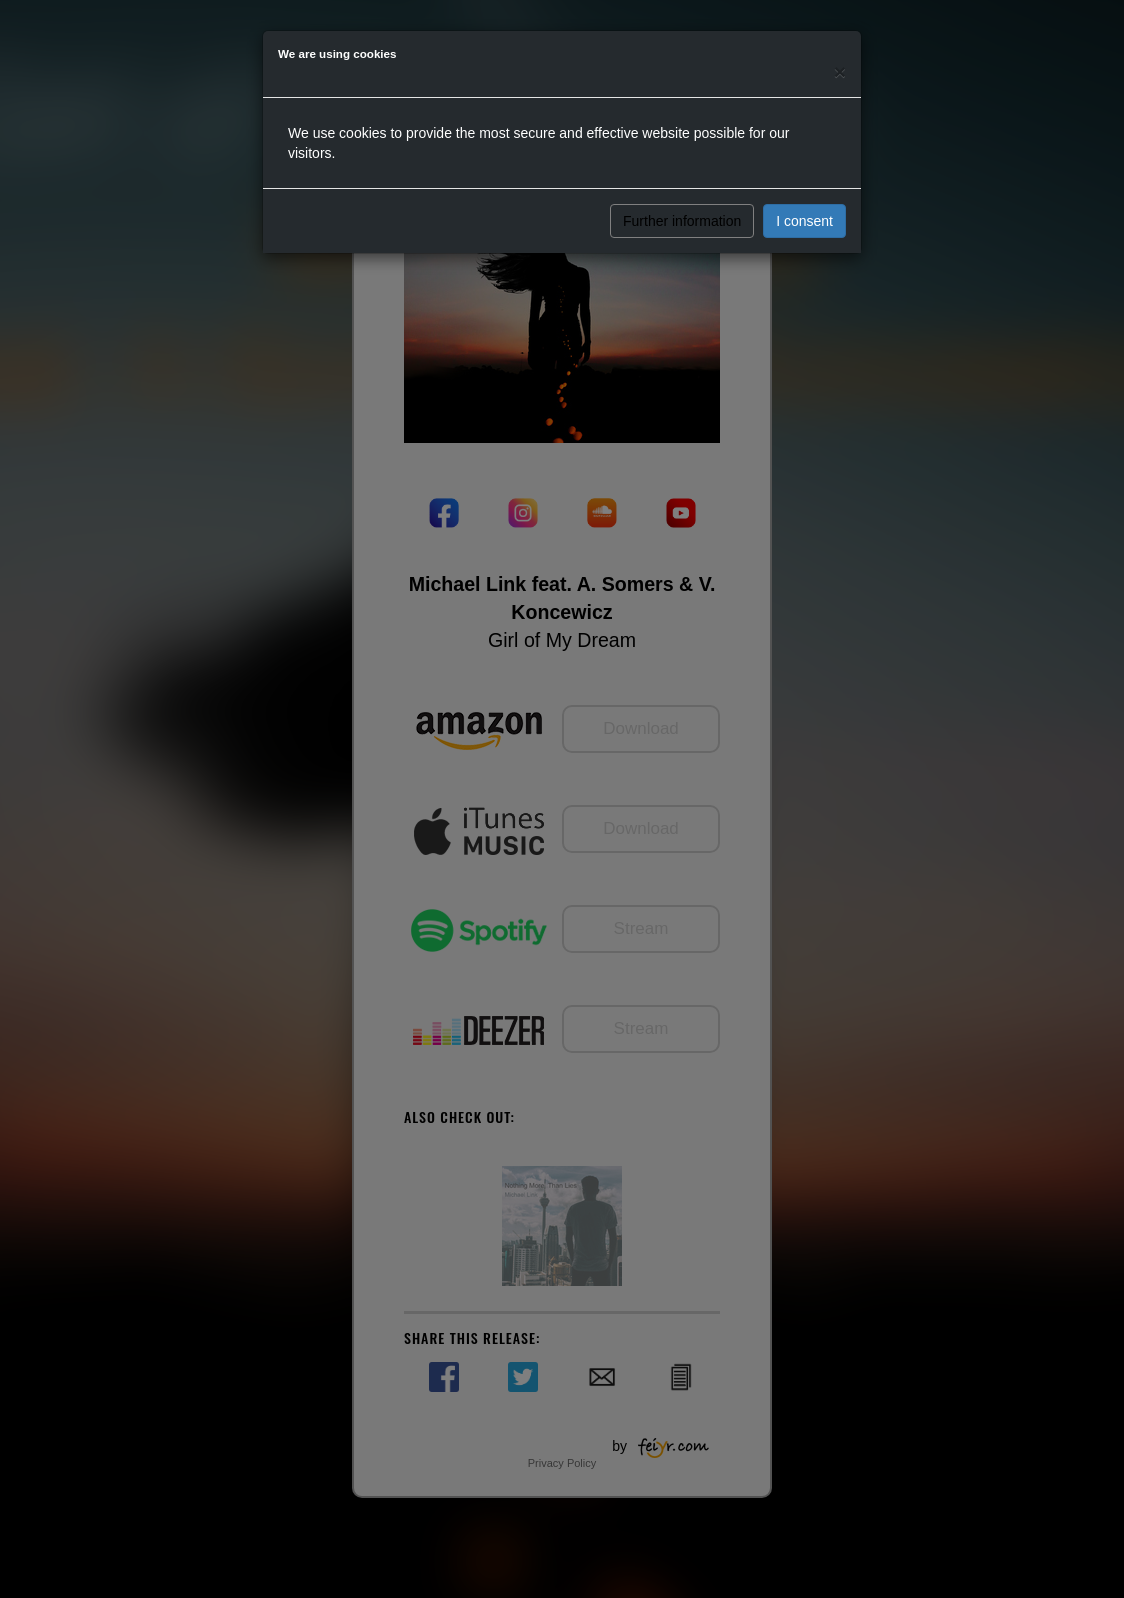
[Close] (840, 71)
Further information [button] (682, 221)
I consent (804, 221)
